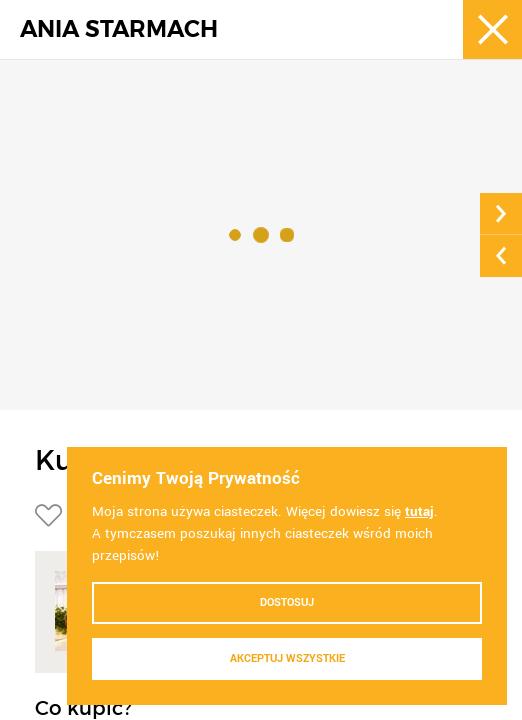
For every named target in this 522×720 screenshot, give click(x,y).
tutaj (419, 511)
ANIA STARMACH (119, 29)
